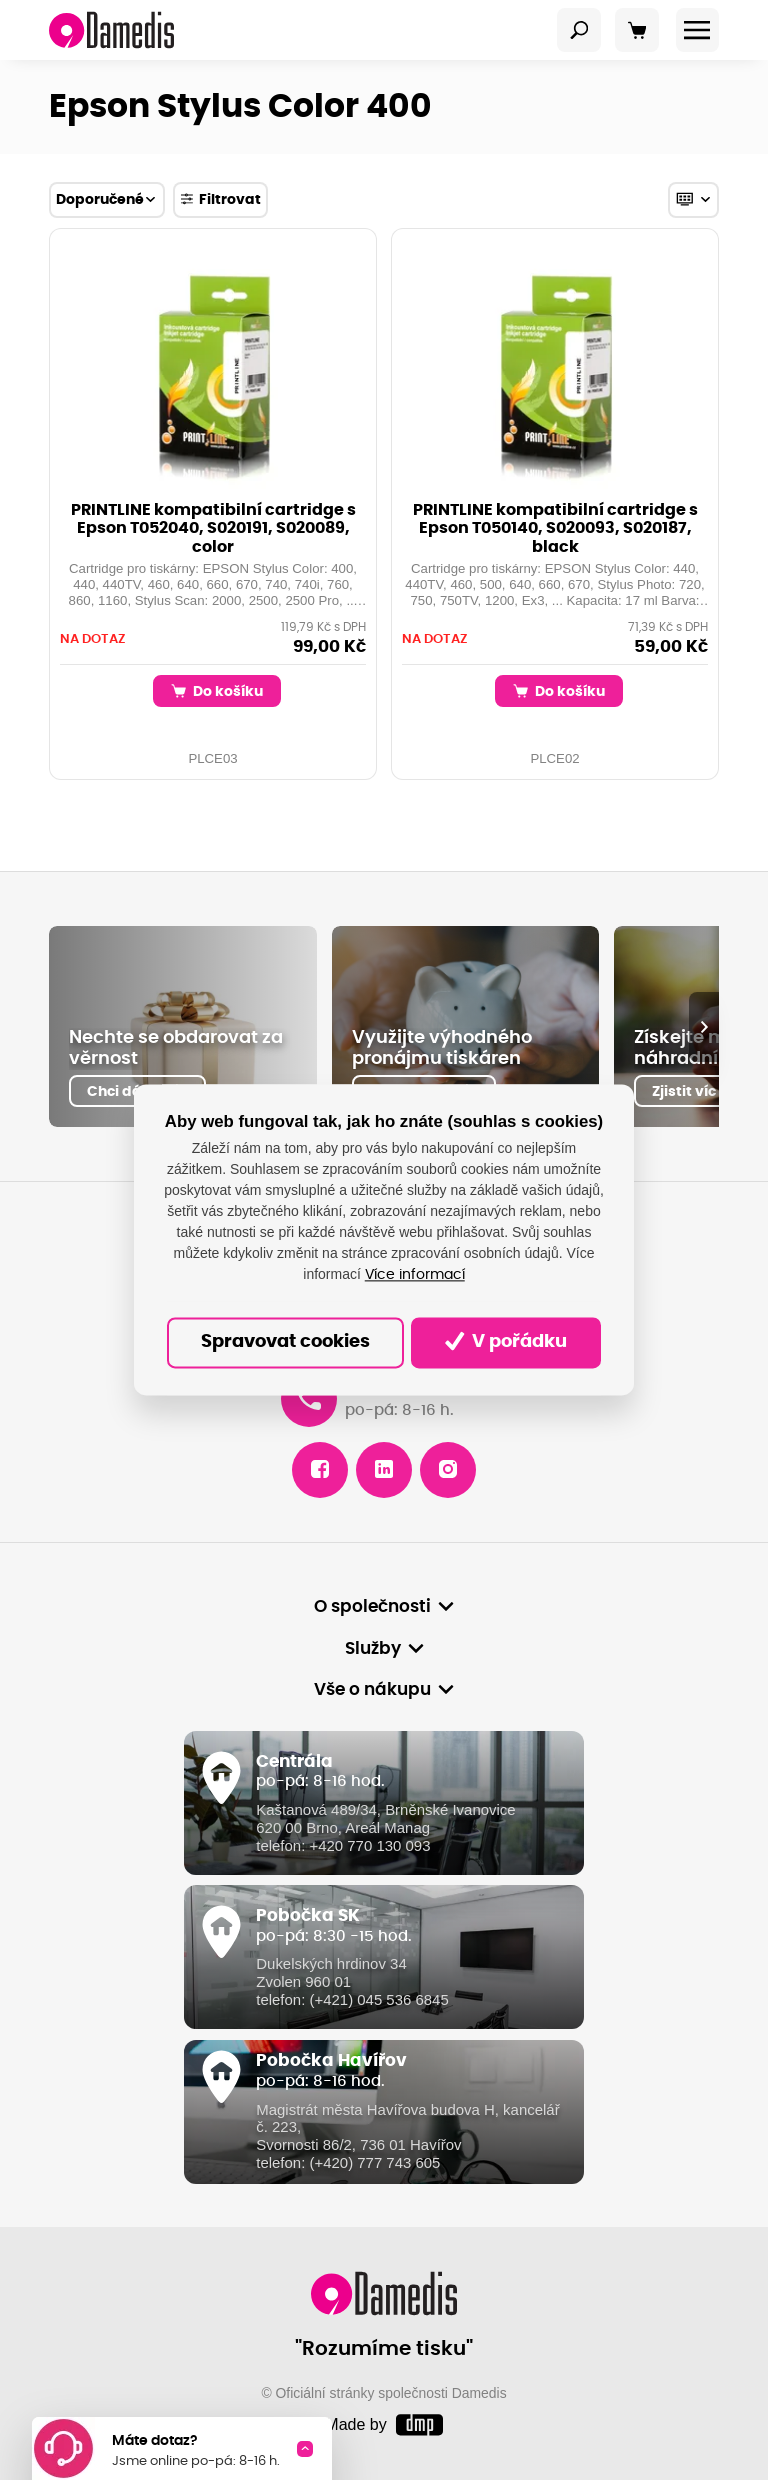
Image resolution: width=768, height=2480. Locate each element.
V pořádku (506, 1342)
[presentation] (704, 1027)
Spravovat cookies (285, 1342)
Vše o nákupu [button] (372, 1690)
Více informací (415, 1275)
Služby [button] (373, 1649)
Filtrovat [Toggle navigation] (220, 199)
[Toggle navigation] (579, 30)
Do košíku (217, 691)
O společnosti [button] (372, 1607)
